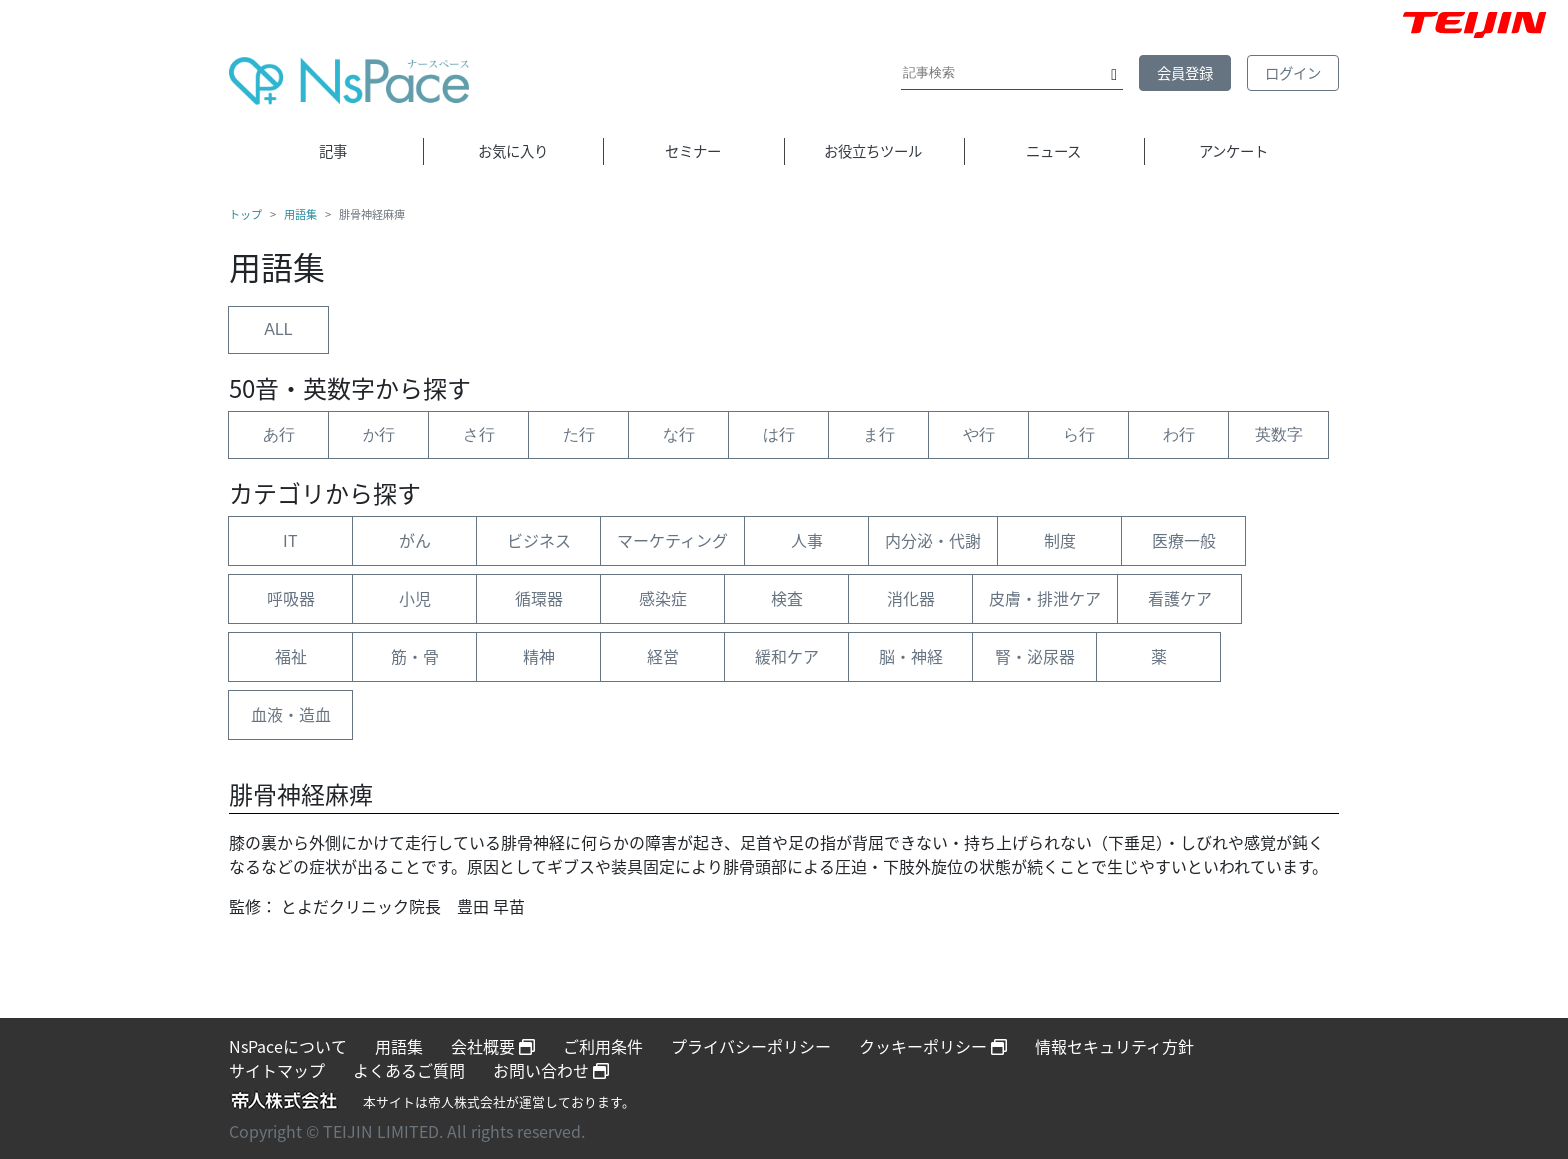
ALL (278, 329)
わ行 (1179, 434)
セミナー (693, 151)
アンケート (1233, 151)
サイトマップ (277, 1070)
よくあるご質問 (409, 1070)
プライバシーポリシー (751, 1046)
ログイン (1293, 73)
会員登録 (1185, 73)
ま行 (879, 434)
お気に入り (513, 151)
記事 (333, 151)
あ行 (279, 434)
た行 (579, 434)
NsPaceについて (288, 1046)
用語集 (300, 215)
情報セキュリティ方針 (1114, 1046)
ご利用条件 (603, 1046)
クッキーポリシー (933, 1046)
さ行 (479, 434)
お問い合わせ (551, 1070)
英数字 (1279, 434)
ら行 (1079, 434)
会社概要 (493, 1046)
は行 (779, 434)
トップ (245, 215)
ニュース (1053, 151)
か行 (379, 434)
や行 (979, 434)
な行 (679, 434)
